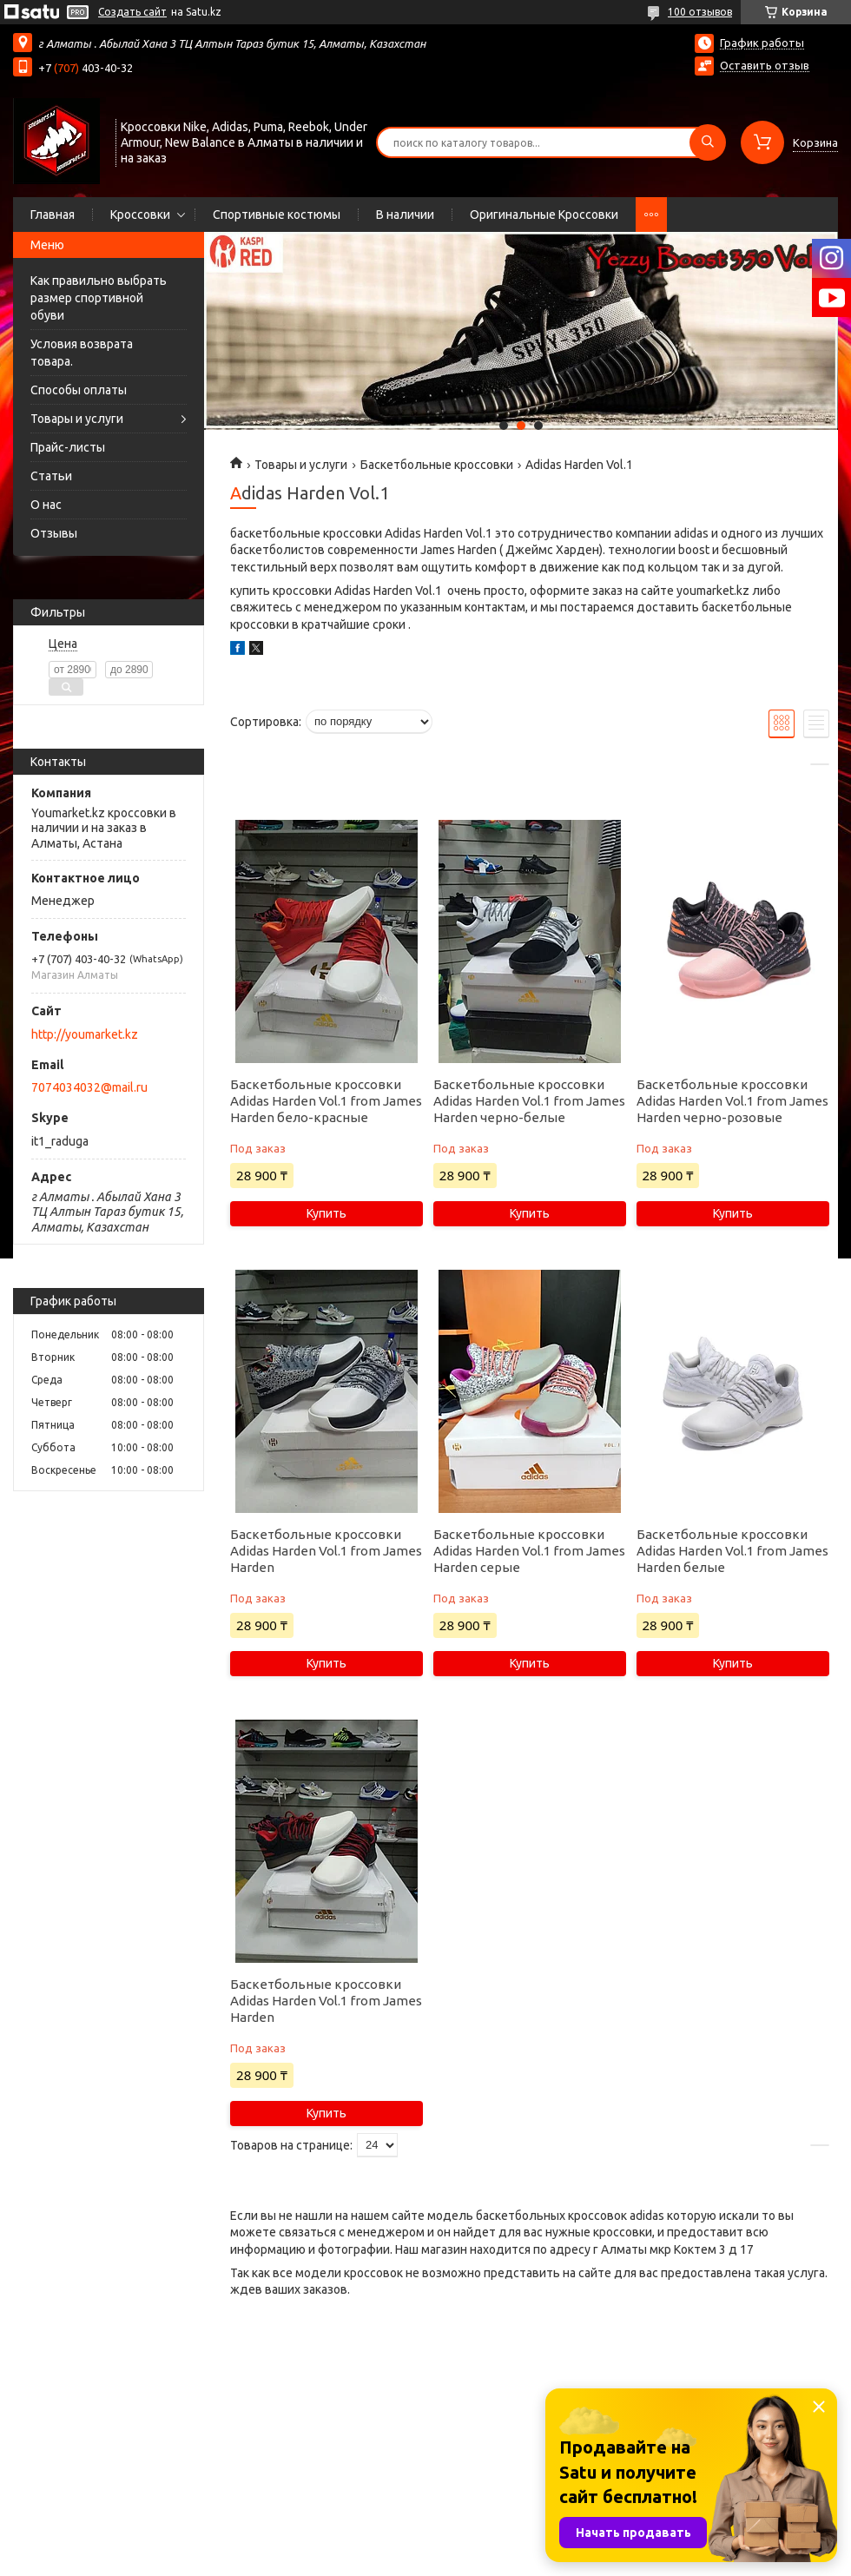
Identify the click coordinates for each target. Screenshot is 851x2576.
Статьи (51, 476)
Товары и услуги (76, 419)
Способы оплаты (78, 390)
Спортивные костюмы (276, 214)
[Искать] (707, 142)
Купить (326, 1213)
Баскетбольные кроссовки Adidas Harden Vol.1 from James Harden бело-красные (326, 1101)
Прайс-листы (67, 447)
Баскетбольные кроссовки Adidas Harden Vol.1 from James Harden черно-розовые (732, 1101)
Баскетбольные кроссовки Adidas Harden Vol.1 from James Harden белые (732, 1551)
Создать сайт (132, 11)
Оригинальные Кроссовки (544, 214)
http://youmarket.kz (84, 1034)
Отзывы (53, 533)
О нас (46, 505)
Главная (52, 214)
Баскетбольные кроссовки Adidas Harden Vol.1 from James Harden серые (529, 1551)
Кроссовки (140, 214)
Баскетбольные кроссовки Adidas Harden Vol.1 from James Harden (326, 1551)
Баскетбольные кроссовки (436, 465)
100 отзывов (700, 11)
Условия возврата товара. (81, 352)
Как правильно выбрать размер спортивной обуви (98, 298)
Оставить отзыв (764, 65)
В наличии (405, 214)
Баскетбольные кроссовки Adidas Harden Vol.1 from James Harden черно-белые (529, 1101)
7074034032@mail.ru (89, 1087)
